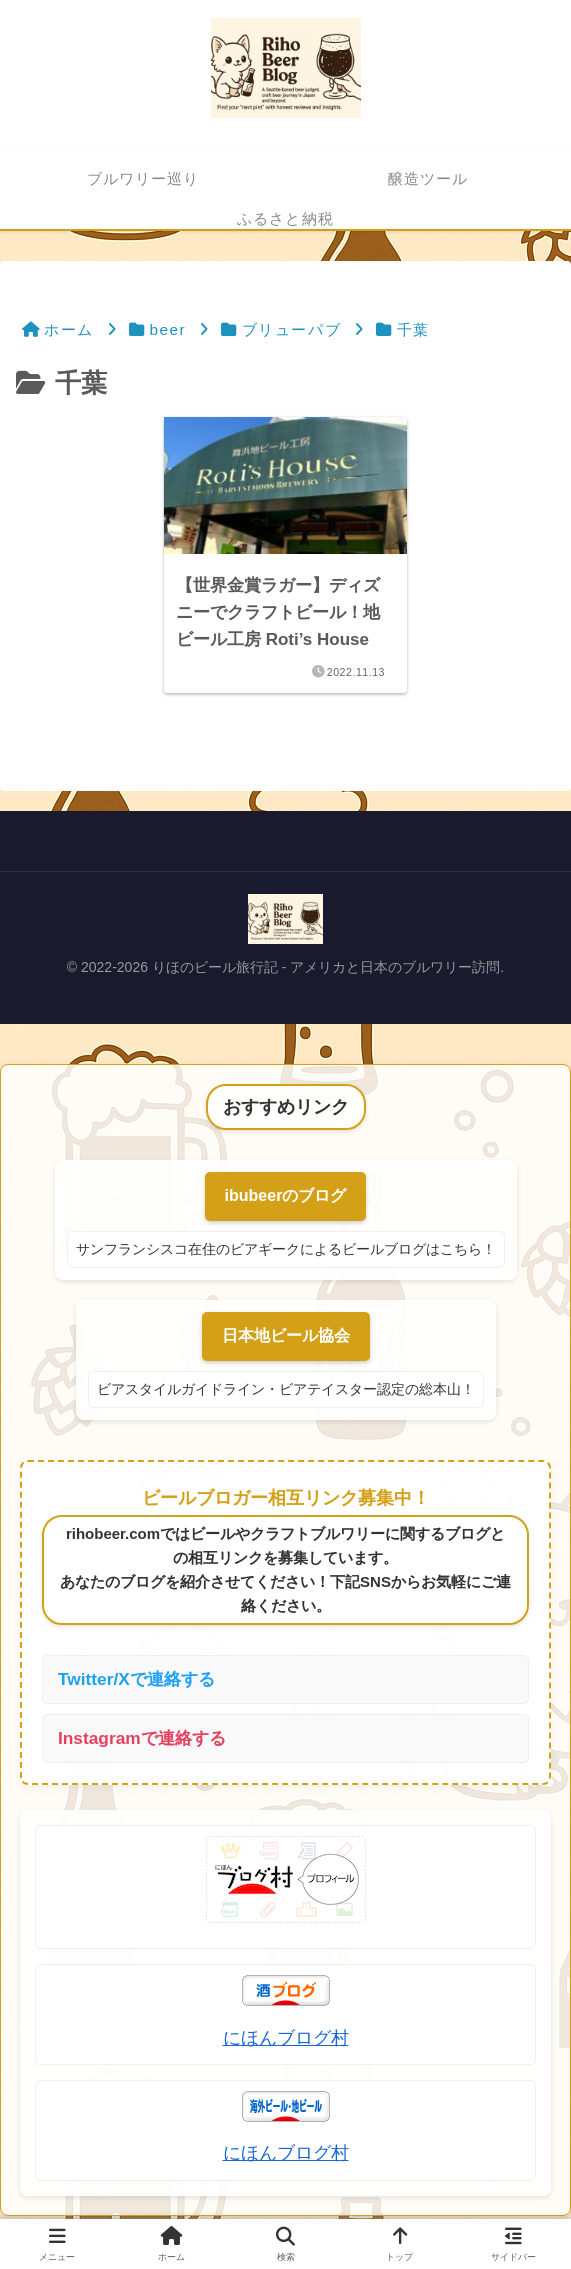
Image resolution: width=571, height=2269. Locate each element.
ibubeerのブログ (286, 1196)
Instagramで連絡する (146, 1741)
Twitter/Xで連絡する (140, 1680)
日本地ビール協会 (286, 1336)
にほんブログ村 (286, 2041)
